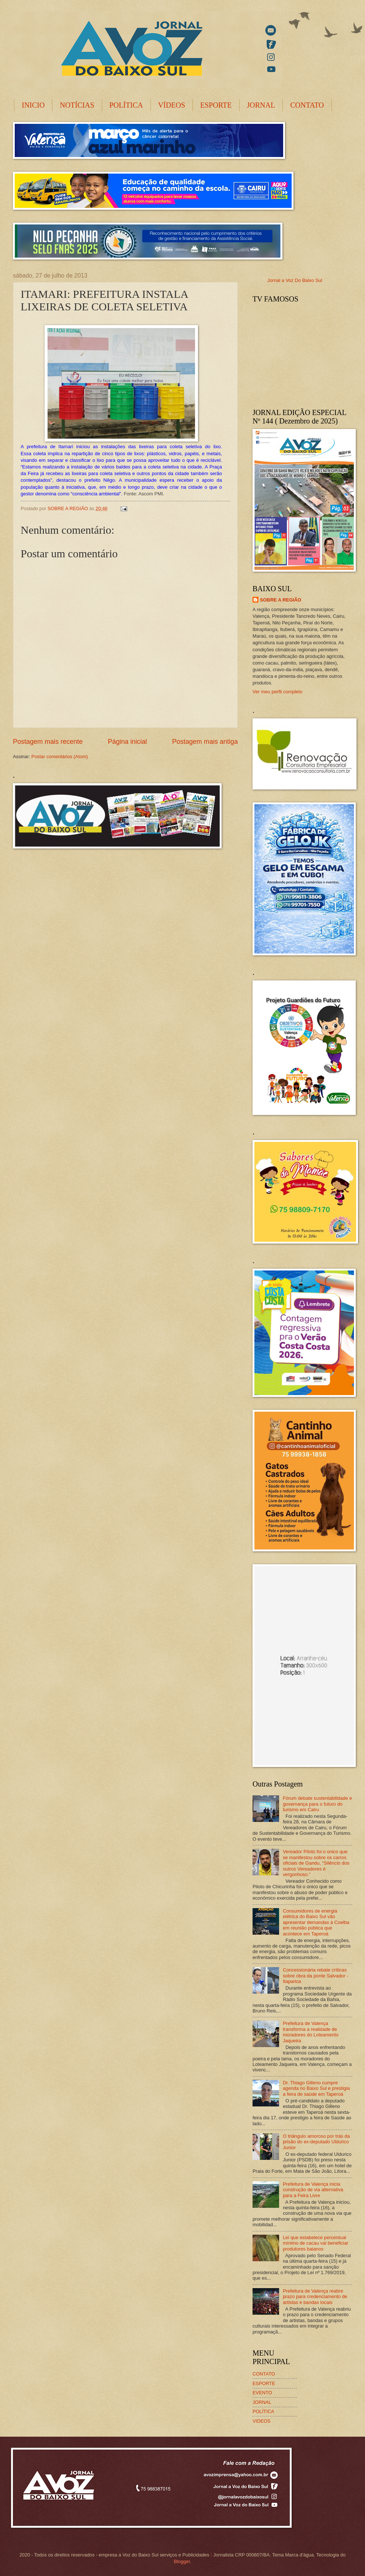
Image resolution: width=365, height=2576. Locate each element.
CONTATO (307, 105)
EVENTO (262, 2392)
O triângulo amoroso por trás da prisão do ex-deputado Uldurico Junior (316, 2141)
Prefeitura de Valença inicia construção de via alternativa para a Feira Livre (313, 2189)
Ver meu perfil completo (277, 691)
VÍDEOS (171, 105)
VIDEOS (262, 2421)
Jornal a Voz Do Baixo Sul (294, 280)
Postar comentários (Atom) (59, 756)
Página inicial (127, 741)
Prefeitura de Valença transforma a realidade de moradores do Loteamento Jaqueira (310, 2032)
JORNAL (261, 105)
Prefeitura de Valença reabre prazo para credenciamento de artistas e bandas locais (315, 2296)
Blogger (182, 2561)
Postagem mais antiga (205, 741)
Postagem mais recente (48, 741)
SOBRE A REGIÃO (280, 600)
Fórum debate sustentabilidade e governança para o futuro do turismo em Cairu (317, 1803)
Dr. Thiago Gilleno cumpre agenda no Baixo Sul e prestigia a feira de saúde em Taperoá (316, 2088)
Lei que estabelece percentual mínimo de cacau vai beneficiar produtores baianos (315, 2243)
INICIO (33, 105)
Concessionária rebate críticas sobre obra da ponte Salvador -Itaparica (315, 1975)
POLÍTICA (126, 105)
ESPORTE (216, 105)
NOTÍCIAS (77, 105)
